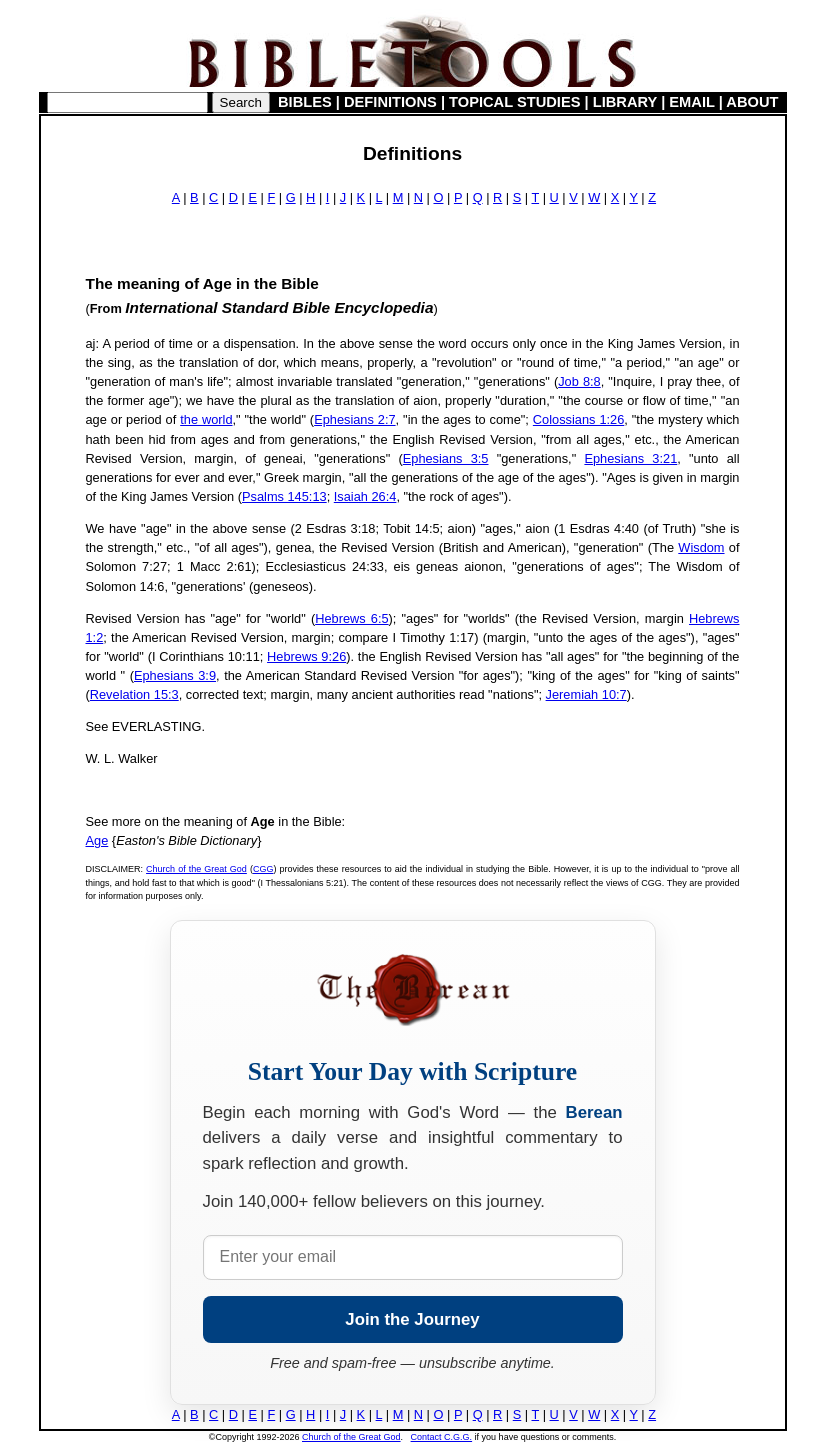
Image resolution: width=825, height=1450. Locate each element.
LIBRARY (625, 102)
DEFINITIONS (390, 102)
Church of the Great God (196, 869)
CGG (263, 869)
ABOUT (752, 102)
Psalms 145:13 (284, 496)
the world (206, 419)
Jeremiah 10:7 (586, 694)
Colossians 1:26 (578, 419)
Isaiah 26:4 (365, 496)
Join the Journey (412, 1319)
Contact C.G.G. (442, 1437)
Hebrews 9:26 (306, 656)
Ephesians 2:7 (354, 419)
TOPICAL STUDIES (514, 102)
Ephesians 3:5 (446, 458)
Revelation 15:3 (134, 694)
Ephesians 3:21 (630, 458)
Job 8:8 (579, 381)
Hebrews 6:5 (351, 618)
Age (97, 840)
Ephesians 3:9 (175, 675)
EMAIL (691, 102)
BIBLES (305, 102)
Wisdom (701, 547)
